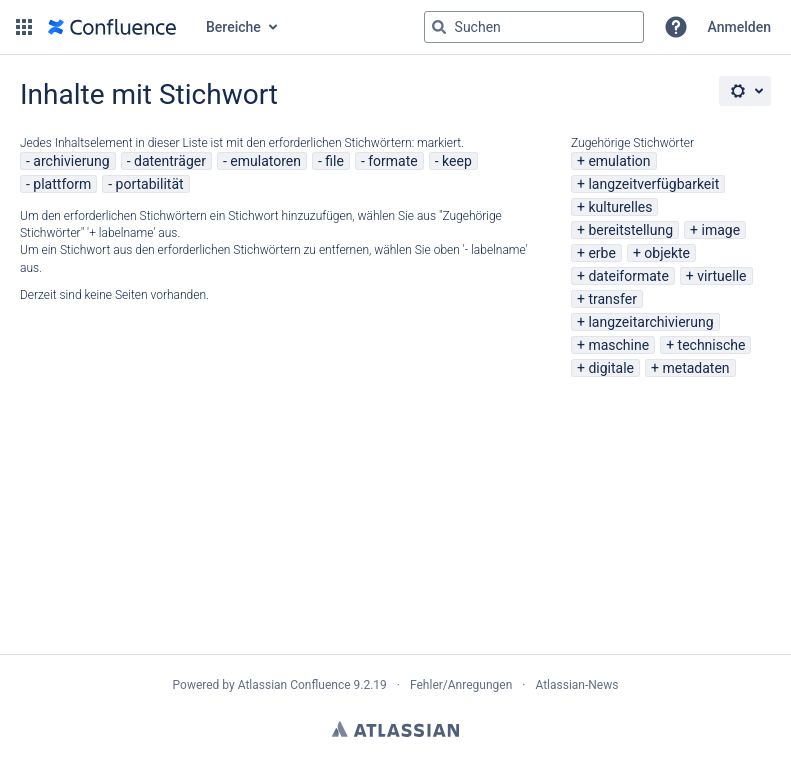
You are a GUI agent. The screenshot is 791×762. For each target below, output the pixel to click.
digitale (611, 368)
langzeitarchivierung (650, 322)
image (721, 230)
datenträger (170, 161)
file (334, 161)
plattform (62, 184)
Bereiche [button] (233, 27)
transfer (612, 299)
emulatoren (265, 161)
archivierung (71, 161)
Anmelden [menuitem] (739, 27)
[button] (24, 27)
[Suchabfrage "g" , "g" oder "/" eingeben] (534, 27)
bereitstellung (630, 230)
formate (393, 161)
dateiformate (628, 276)
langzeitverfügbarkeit (653, 184)
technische (712, 345)
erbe (601, 253)
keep (457, 161)
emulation (619, 161)
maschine (618, 345)
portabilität (150, 184)
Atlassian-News (576, 685)
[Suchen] (439, 27)
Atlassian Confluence (294, 685)
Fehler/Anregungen (461, 685)
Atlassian (395, 729)
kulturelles (620, 207)
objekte (667, 253)
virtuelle (721, 276)
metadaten (695, 368)
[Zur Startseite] (112, 27)
